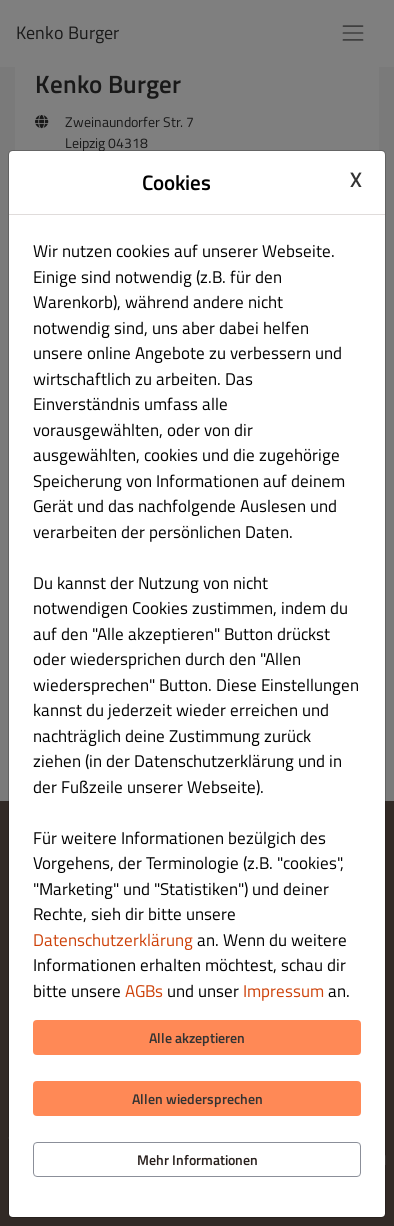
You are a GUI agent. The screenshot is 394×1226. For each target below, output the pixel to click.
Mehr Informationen (197, 1159)
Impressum (283, 991)
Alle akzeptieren (197, 1037)
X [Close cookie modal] (356, 180)
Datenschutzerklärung (113, 940)
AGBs (144, 991)
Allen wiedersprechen (197, 1098)
